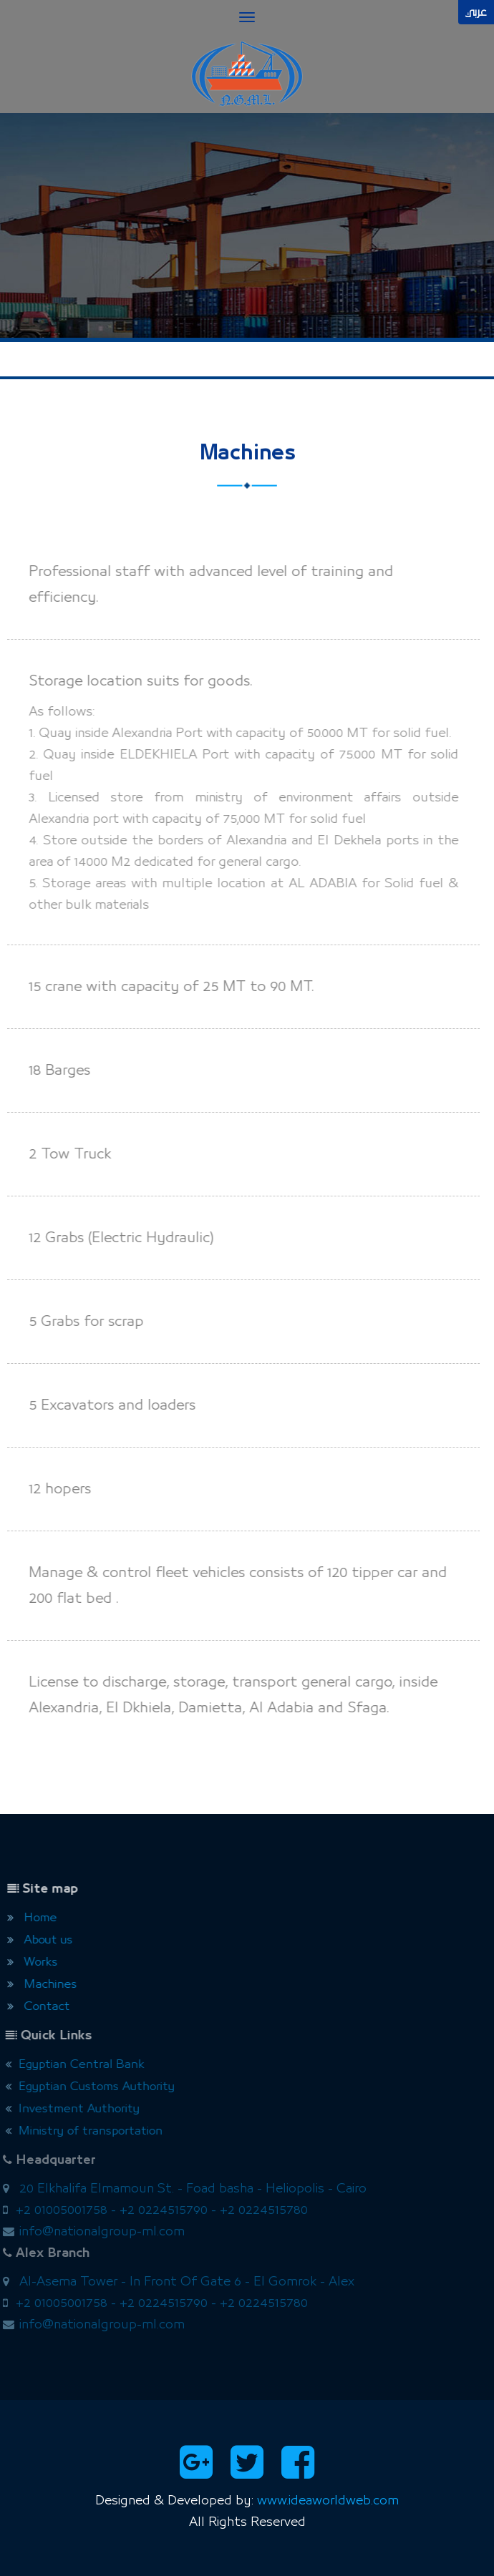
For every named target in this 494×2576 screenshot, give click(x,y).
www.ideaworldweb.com (328, 2501)
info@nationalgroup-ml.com (96, 2232)
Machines (37, 1984)
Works (28, 1962)
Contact (34, 2006)
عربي (476, 12)
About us (35, 1940)
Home (27, 1918)
